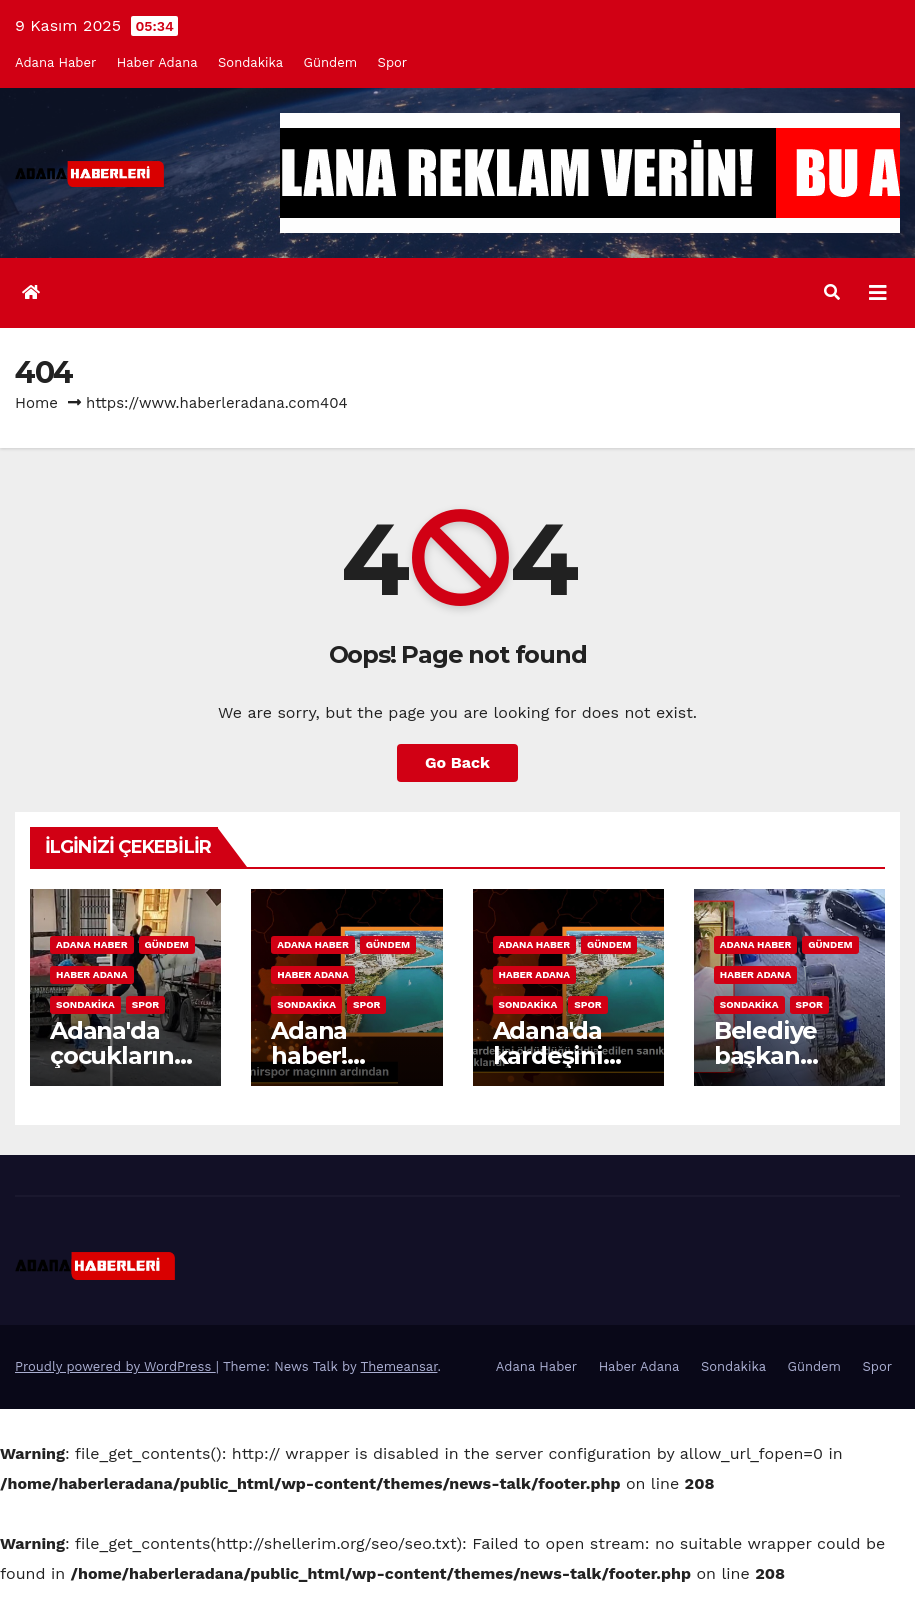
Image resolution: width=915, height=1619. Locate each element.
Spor (393, 62)
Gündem (331, 62)
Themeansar (399, 1366)
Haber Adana (157, 62)
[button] (832, 292)
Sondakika (250, 62)
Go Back (457, 762)
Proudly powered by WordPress (115, 1366)
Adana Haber (55, 62)
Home (36, 403)
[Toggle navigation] (878, 293)
